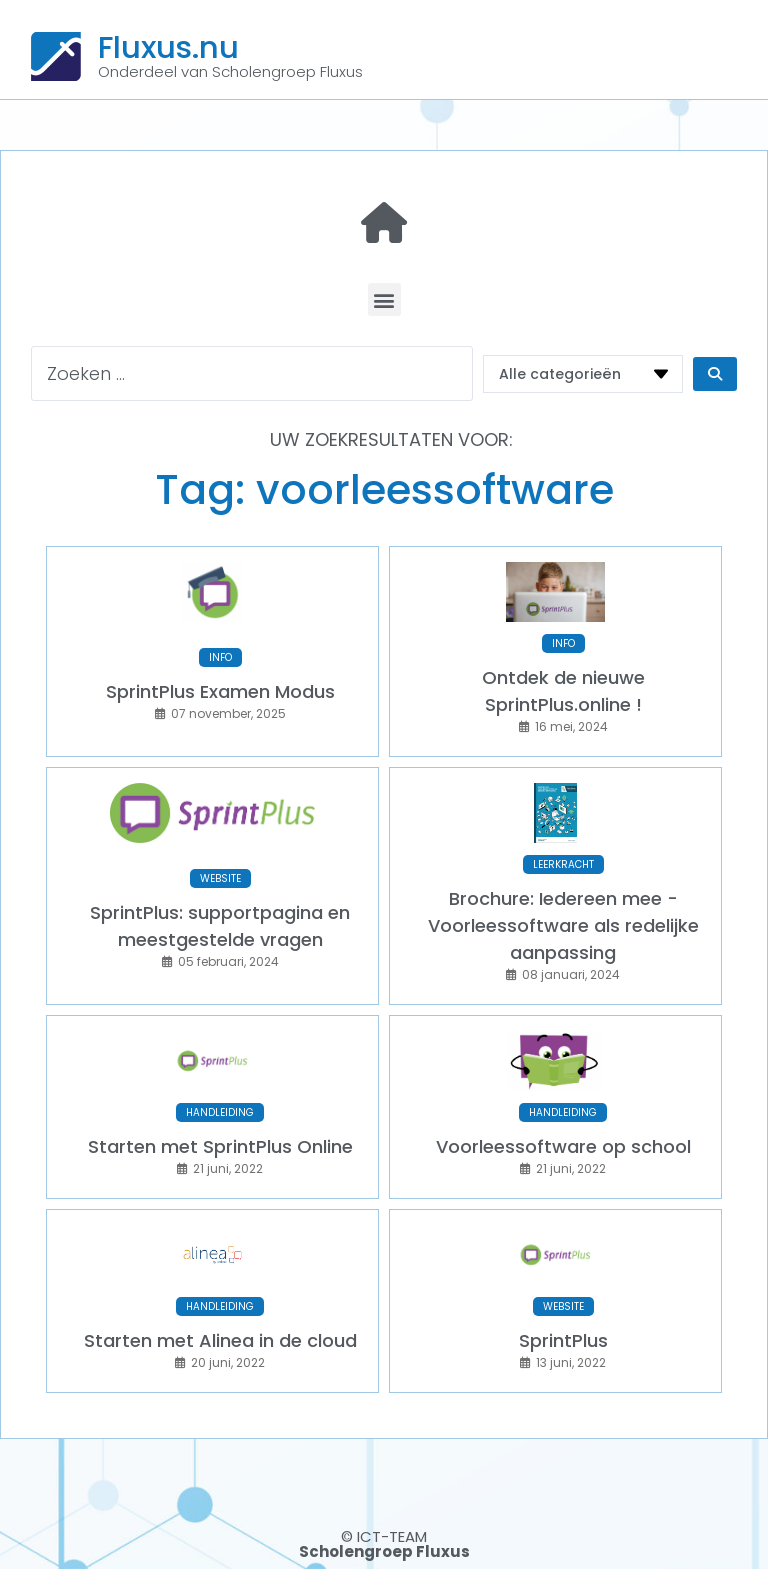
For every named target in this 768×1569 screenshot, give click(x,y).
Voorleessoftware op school (563, 1146)
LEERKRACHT (563, 864)
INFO (220, 657)
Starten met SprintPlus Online (220, 1146)
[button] (384, 299)
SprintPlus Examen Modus (220, 691)
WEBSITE (220, 878)
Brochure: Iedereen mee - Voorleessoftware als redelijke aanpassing (563, 925)
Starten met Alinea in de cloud (220, 1340)
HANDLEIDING (220, 1112)
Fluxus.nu (168, 47)
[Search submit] (715, 374)
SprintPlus (563, 1340)
